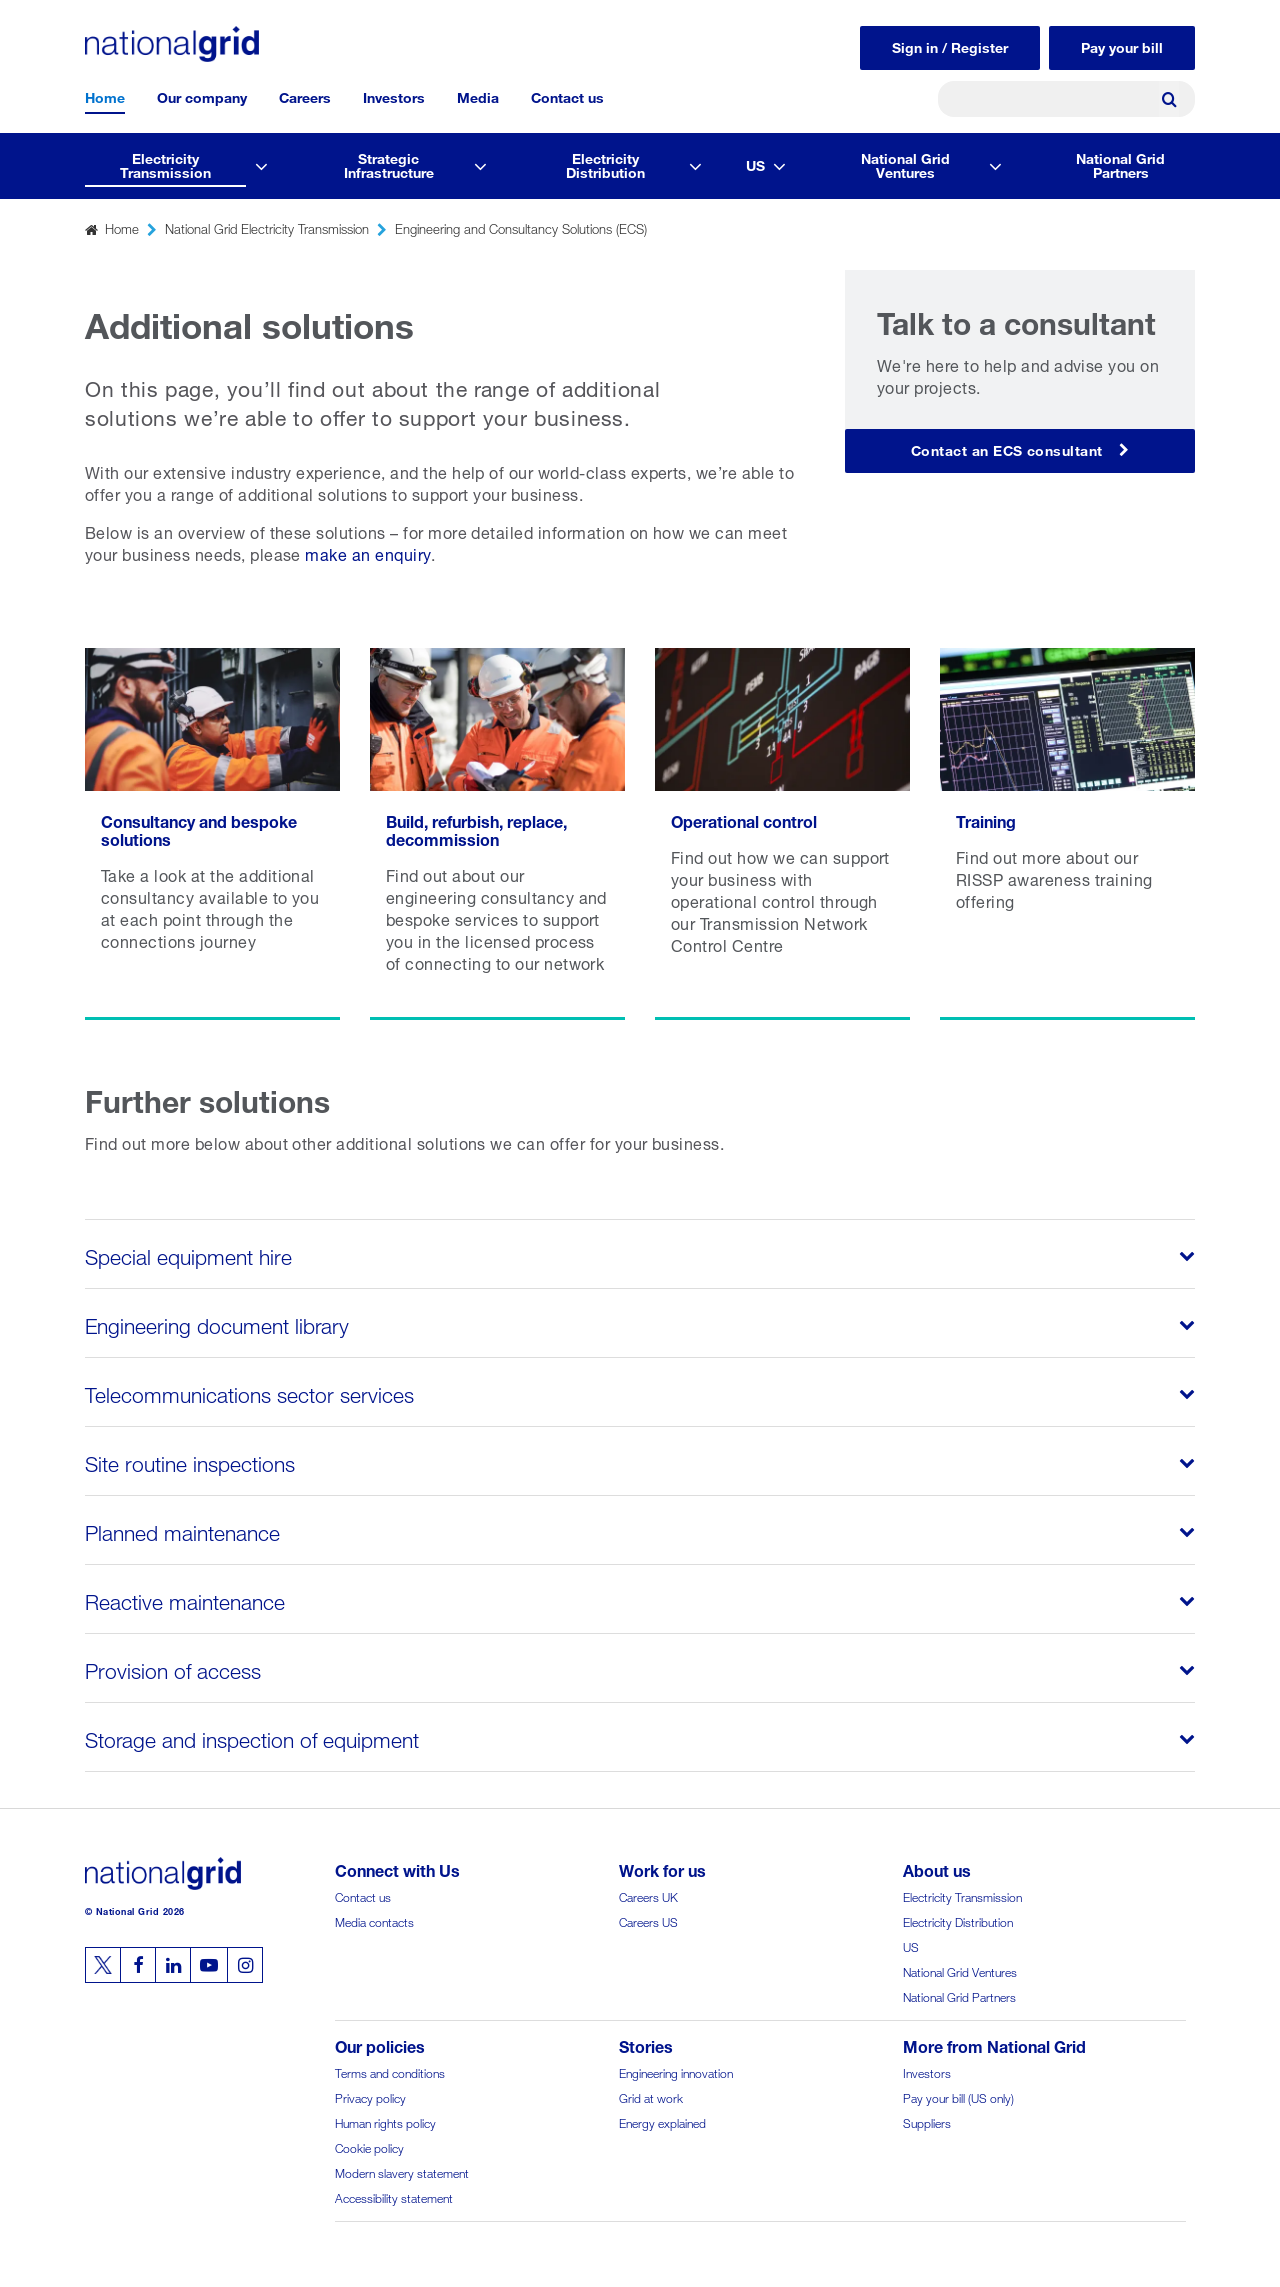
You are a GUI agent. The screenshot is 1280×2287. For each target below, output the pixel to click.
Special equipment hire (188, 1254)
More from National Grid (994, 2044)
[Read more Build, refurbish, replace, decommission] (497, 834)
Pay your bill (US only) (958, 2096)
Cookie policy (369, 2146)
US (755, 163)
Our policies (380, 2044)
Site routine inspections (191, 1461)
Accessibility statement (394, 2196)
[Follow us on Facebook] (138, 1965)
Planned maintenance (184, 1530)
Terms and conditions (390, 2071)
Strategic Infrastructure (389, 163)
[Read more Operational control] (782, 834)
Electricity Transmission (165, 163)
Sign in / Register (950, 45)
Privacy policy (370, 2096)
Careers (305, 95)
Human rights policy (385, 2121)
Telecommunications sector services (251, 1392)
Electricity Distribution (605, 163)
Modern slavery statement (402, 2171)
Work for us (662, 1868)
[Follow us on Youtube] (209, 1965)
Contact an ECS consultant (1007, 448)
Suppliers (927, 2121)
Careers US (648, 1920)
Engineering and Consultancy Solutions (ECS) (521, 227)
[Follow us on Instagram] (245, 1965)
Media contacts (374, 1920)
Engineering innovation (676, 2071)
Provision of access (174, 1668)
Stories (646, 2044)
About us (937, 1868)
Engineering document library (218, 1323)
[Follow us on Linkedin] (173, 1965)
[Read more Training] (1067, 834)
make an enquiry (367, 552)
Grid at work (651, 2096)
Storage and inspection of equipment (253, 1737)
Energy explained (662, 2121)
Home (105, 95)
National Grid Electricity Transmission (267, 227)
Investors (394, 95)
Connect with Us (397, 1868)
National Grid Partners (1120, 163)
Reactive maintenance (186, 1599)
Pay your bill (1122, 45)
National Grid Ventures (905, 163)
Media (478, 95)
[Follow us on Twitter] (103, 1965)
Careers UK (648, 1895)
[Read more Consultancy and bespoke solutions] (212, 834)
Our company (202, 95)
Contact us (567, 95)
